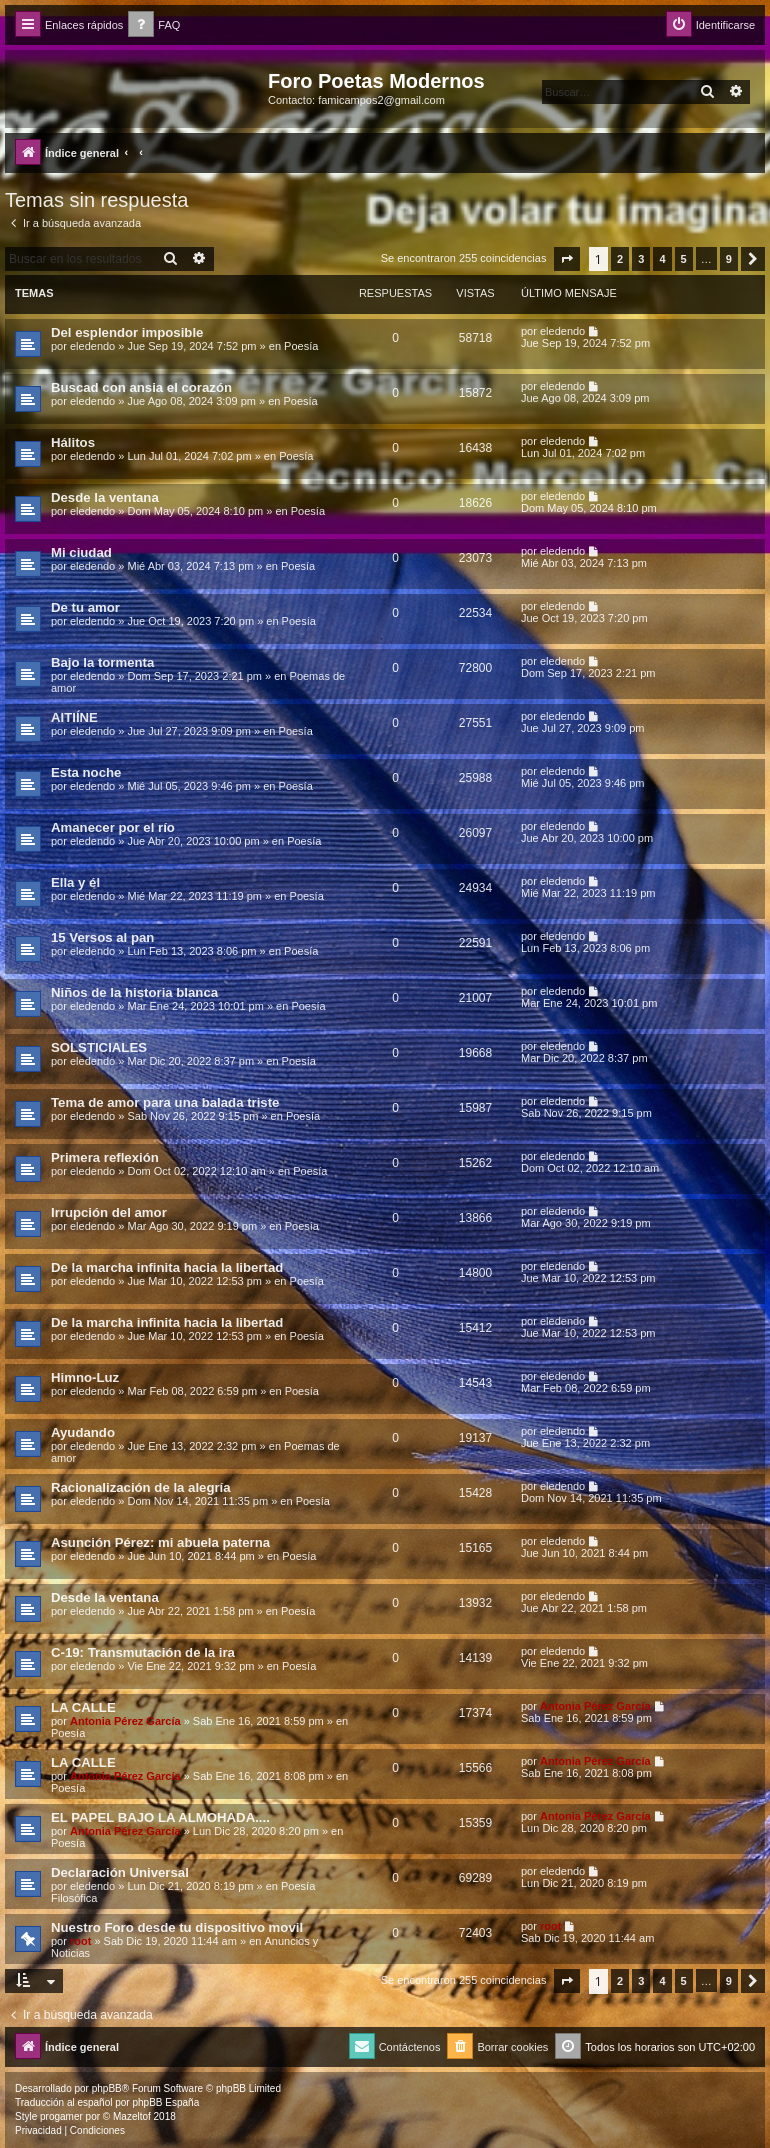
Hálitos (73, 442)
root (80, 1941)
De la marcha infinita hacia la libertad (167, 1267)
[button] (567, 259)
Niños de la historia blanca (134, 992)
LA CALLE (83, 1707)
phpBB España (165, 2102)
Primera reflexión (105, 1157)
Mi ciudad (81, 552)
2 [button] (620, 259)
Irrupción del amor (109, 1212)
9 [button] (729, 259)
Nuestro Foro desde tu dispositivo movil (177, 1927)
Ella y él (75, 882)
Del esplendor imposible (127, 332)
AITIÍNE (74, 717)
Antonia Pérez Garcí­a (125, 1721)
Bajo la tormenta (102, 662)
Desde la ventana (105, 497)
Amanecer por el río (113, 827)
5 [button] (684, 259)
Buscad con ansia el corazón (141, 387)
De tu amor (85, 607)
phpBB (107, 2088)
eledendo (92, 346)
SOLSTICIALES (99, 1047)
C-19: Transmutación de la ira (143, 1652)
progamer (61, 2116)
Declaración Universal (120, 1872)
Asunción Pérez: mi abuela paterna (160, 1542)
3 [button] (641, 259)
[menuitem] (154, 25)
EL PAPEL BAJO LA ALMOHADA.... (160, 1817)
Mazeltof (132, 2116)
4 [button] (662, 259)
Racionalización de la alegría (141, 1487)
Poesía (301, 346)
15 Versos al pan (102, 937)
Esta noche (86, 772)
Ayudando (83, 1432)
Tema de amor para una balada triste (165, 1102)
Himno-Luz (85, 1377)
